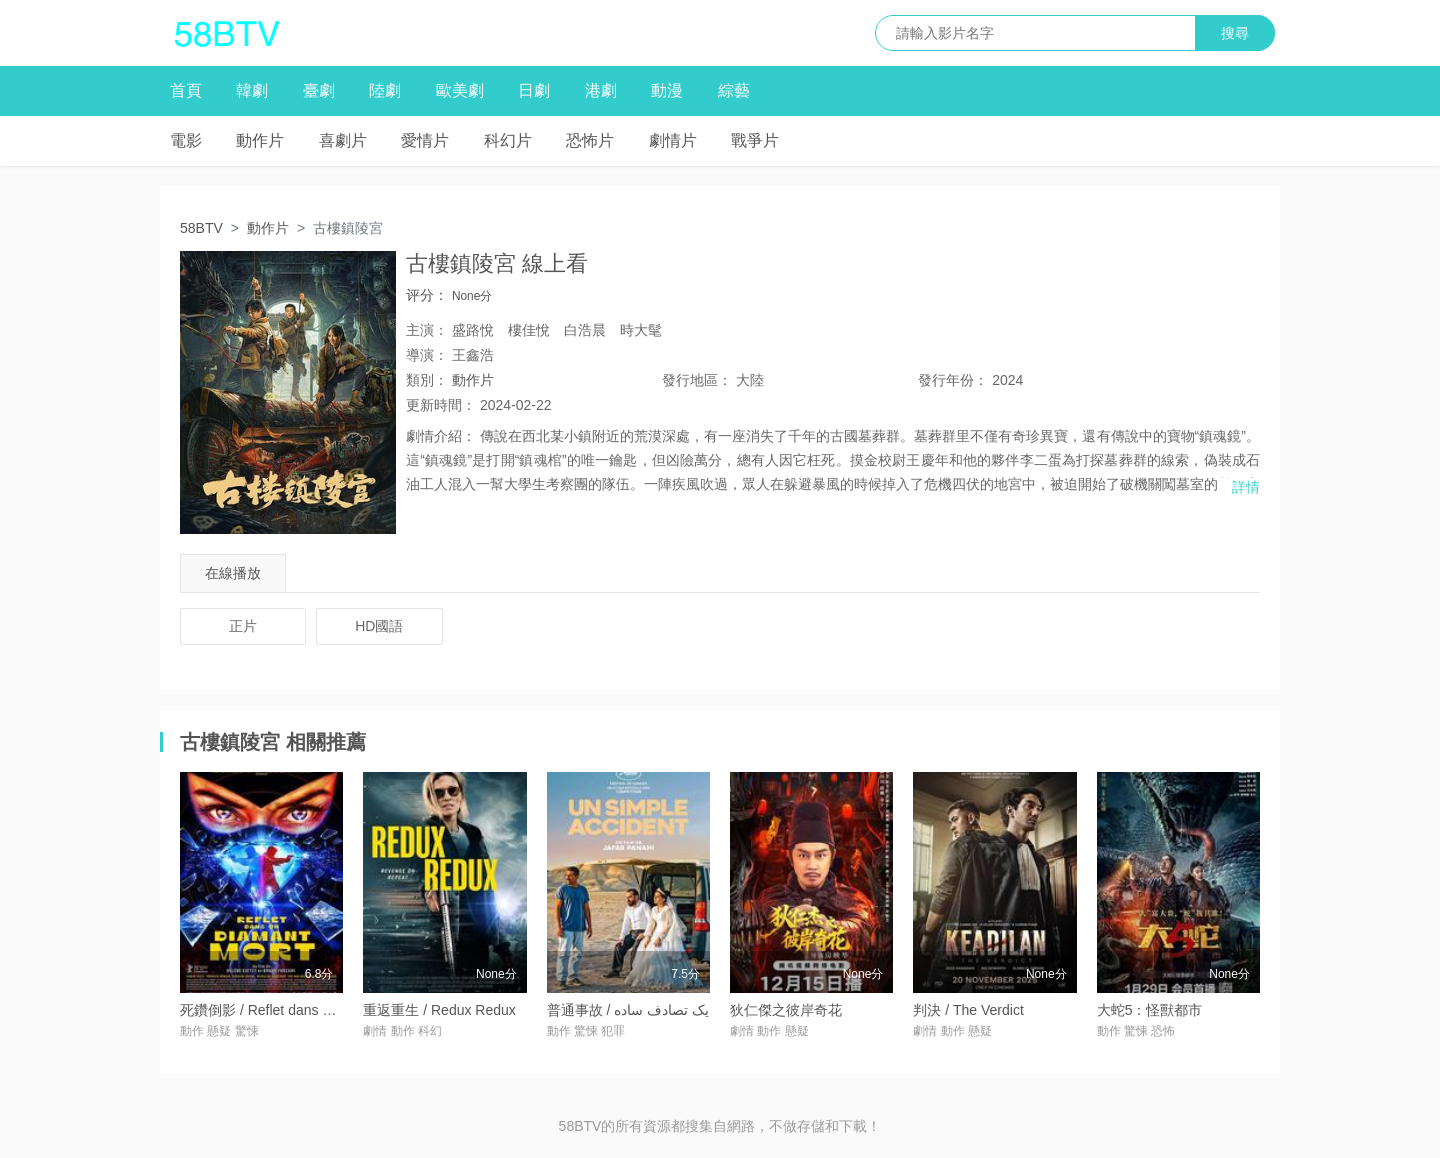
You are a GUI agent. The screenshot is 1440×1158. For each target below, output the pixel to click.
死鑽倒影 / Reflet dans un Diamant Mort (303, 1010)
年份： (953, 380)
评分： (427, 295)
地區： (697, 380)
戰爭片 (755, 140)
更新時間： (441, 405)
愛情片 (425, 140)
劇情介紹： (441, 436)
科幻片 (508, 140)
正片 (243, 626)
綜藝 (734, 90)
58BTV (201, 228)
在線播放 (233, 573)
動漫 (667, 90)
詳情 (1246, 487)
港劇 (601, 90)
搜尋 (1235, 33)
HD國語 (379, 626)
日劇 (534, 90)
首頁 (186, 90)
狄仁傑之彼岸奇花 (786, 1010)
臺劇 (319, 90)
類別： (427, 380)
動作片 (260, 140)
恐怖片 (590, 140)
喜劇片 (343, 140)
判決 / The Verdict (968, 1010)
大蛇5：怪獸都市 (1150, 1010)
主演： (427, 330)
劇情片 (673, 140)
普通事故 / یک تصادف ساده (628, 1010)
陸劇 (385, 90)
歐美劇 (460, 90)
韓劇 (252, 90)
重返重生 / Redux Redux (439, 1010)
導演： (427, 355)
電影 (186, 140)
